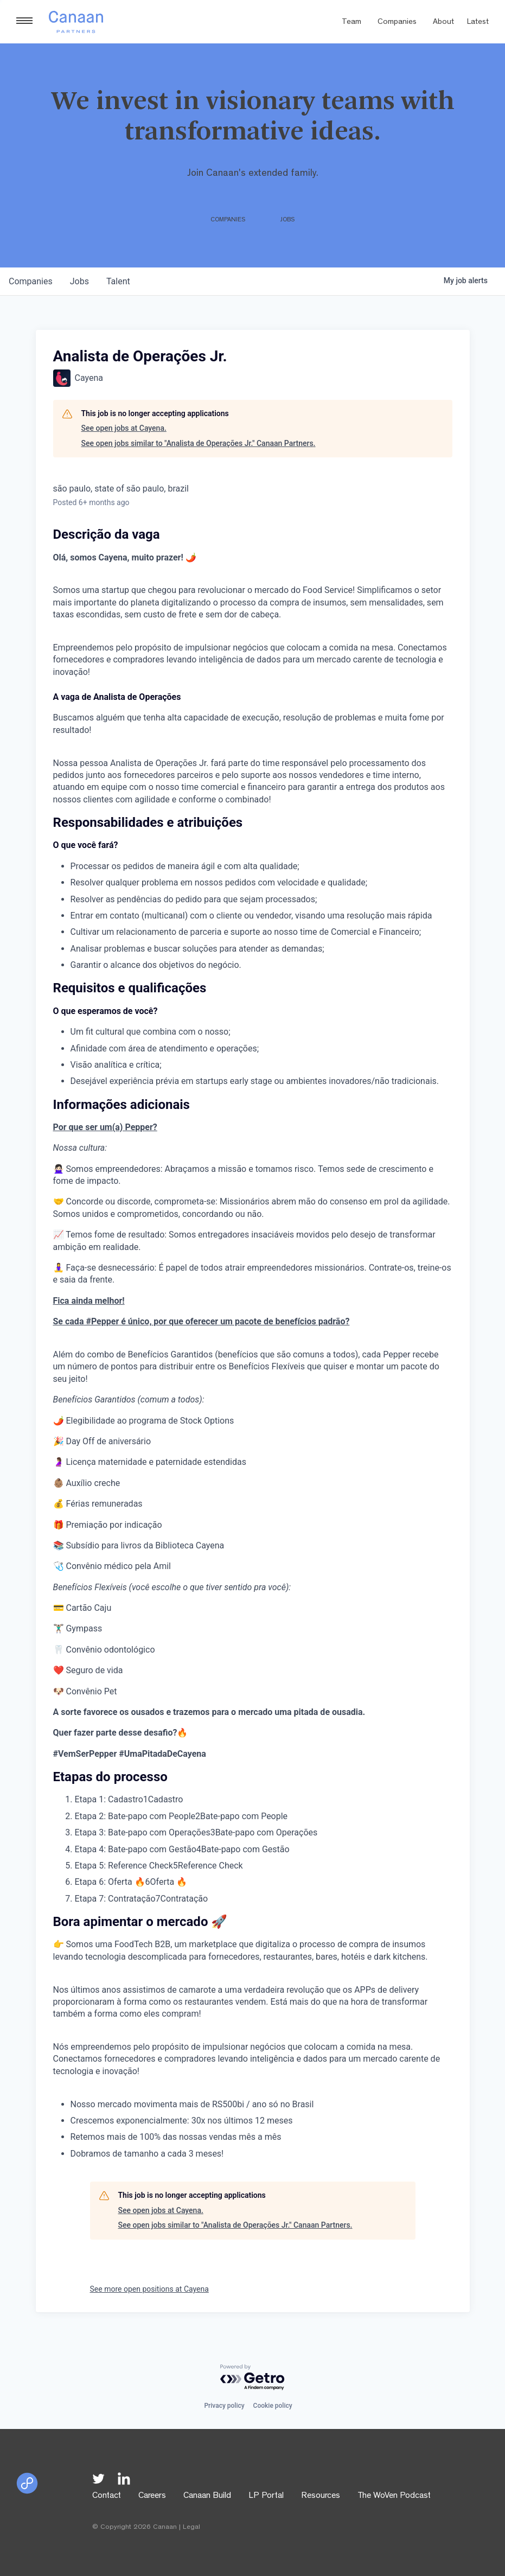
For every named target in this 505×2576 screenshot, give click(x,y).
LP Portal (266, 2496)
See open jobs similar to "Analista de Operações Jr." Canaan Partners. (198, 443)
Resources (320, 2496)
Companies (397, 22)
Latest (478, 22)
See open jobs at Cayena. (124, 428)
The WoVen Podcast (394, 2496)
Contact (106, 2496)
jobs (79, 281)
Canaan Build (207, 2496)
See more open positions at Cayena (149, 2289)
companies (31, 281)
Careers (152, 2496)
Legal (191, 2527)
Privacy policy (224, 2405)
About (443, 22)
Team (351, 22)
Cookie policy (272, 2405)
